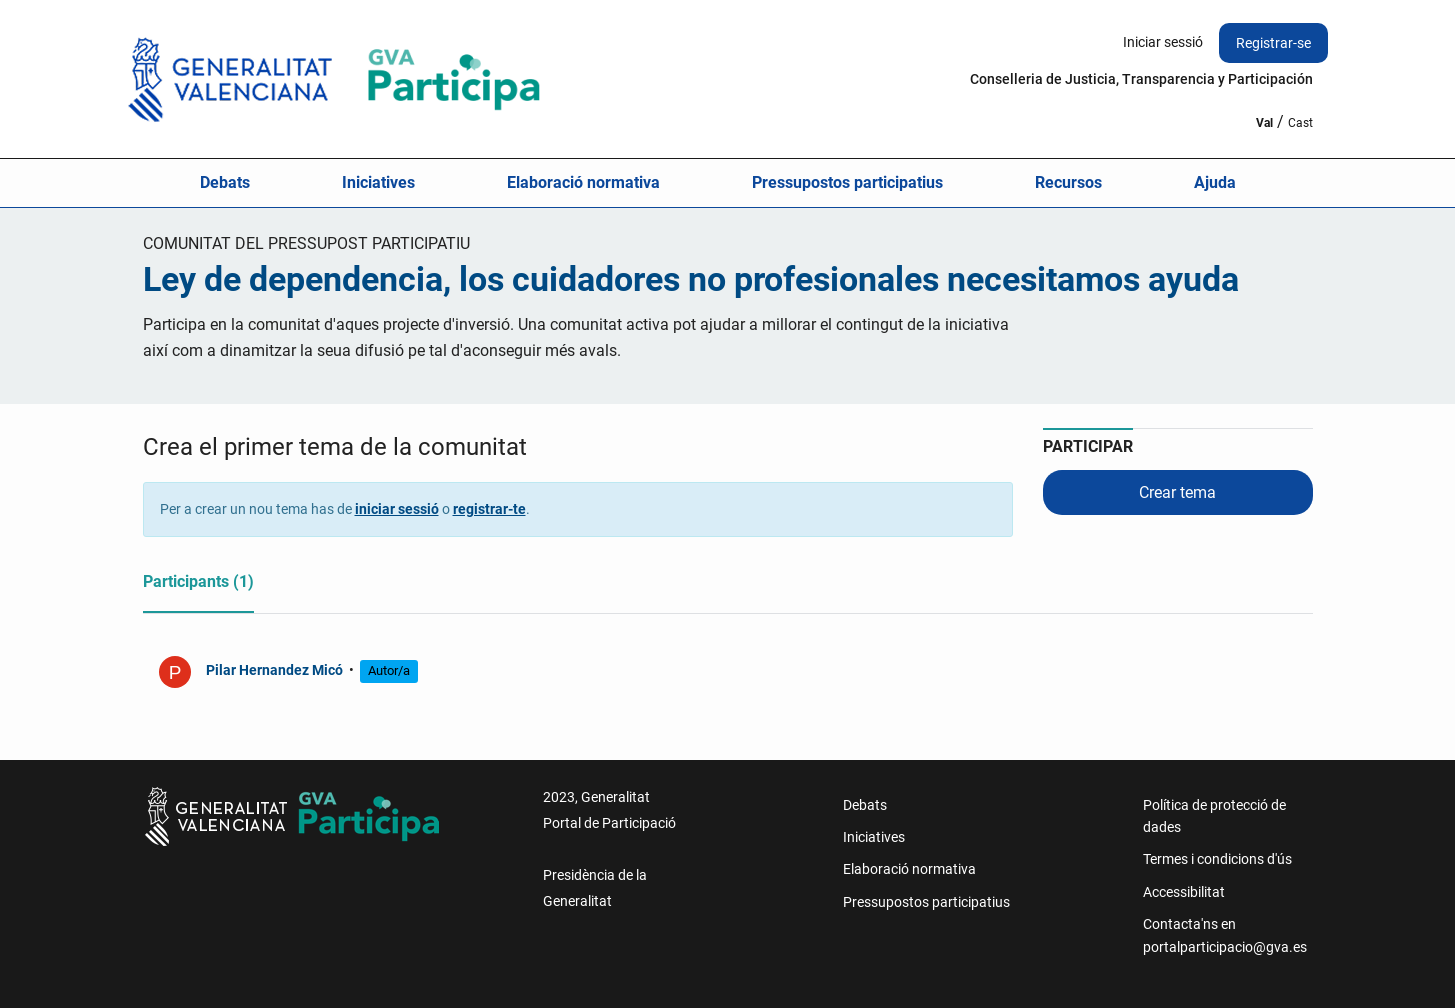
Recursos (1068, 182)
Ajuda (1215, 182)
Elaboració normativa (583, 182)
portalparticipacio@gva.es (1225, 947)
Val (1264, 123)
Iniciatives (378, 182)
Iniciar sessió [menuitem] (1163, 42)
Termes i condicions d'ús (1217, 859)
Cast (1300, 123)
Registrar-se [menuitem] (1273, 43)
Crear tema (1177, 492)
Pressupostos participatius (847, 182)
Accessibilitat (1184, 892)
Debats (225, 182)
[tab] (198, 586)
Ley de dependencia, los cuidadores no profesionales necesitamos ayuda (691, 279)
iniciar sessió (397, 509)
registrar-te (489, 509)
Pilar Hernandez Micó (276, 670)
